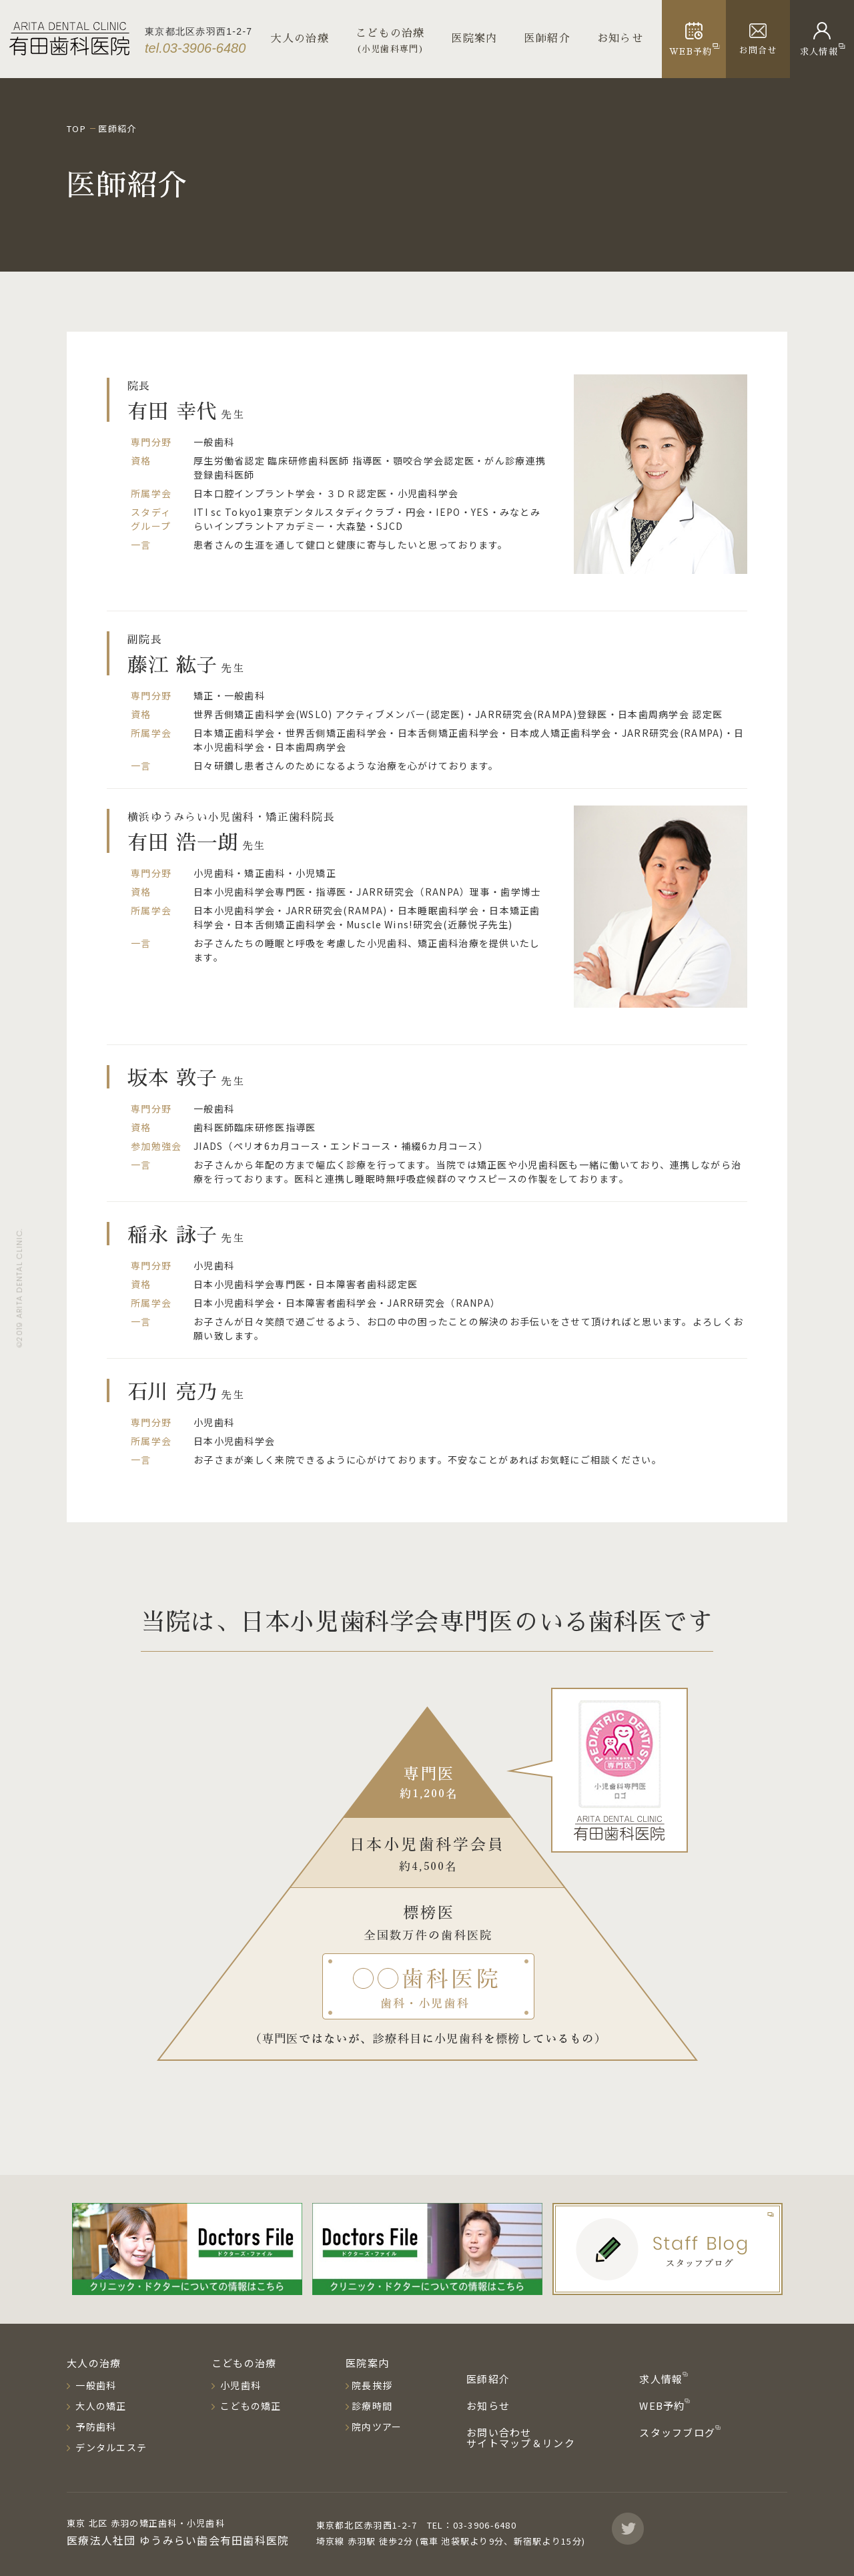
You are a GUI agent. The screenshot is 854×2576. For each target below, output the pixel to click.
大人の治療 (299, 38)
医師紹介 (547, 38)
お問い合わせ (499, 2432)
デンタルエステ (110, 2447)
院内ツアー (377, 2426)
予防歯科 (94, 2426)
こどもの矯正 (250, 2405)
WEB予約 (663, 2405)
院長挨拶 (372, 2385)
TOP (76, 128)
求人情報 (662, 2379)
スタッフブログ (678, 2432)
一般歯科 (94, 2385)
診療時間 (372, 2405)
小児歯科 (239, 2385)
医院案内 (475, 38)
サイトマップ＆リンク (520, 2443)
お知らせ (620, 38)
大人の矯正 (100, 2405)
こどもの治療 (244, 2363)
